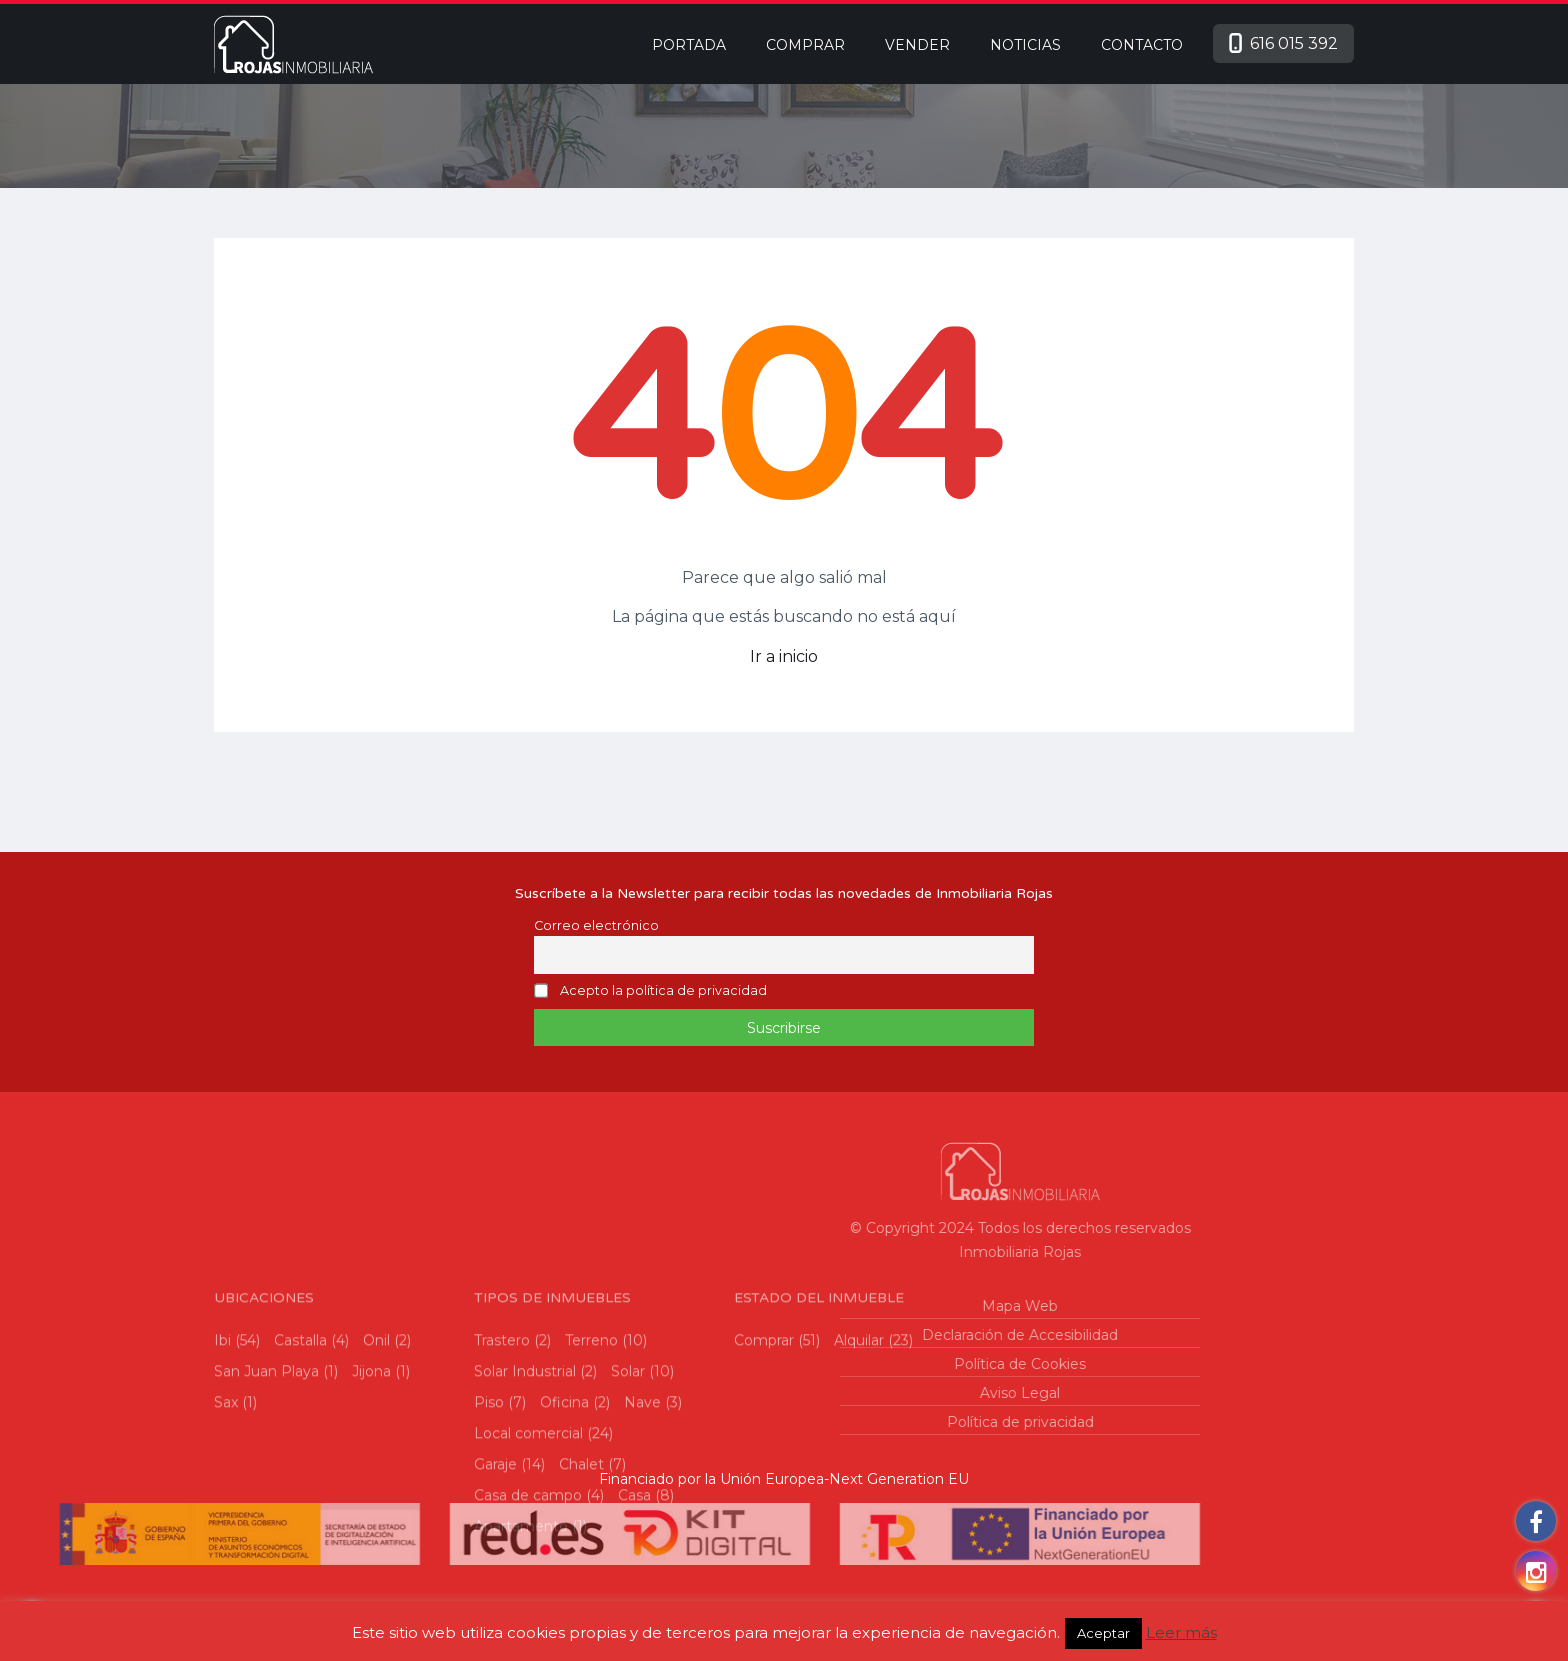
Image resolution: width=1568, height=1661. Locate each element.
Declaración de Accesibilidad (812, 1335)
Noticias (1025, 45)
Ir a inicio (784, 656)
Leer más (1181, 1632)
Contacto (1142, 45)
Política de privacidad (811, 1422)
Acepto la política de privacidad (663, 991)
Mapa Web (812, 1306)
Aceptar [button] (1103, 1633)
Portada (689, 45)
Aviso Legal (812, 1393)
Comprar (805, 45)
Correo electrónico (596, 925)
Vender (917, 45)
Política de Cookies (812, 1364)
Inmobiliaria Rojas (812, 1252)
